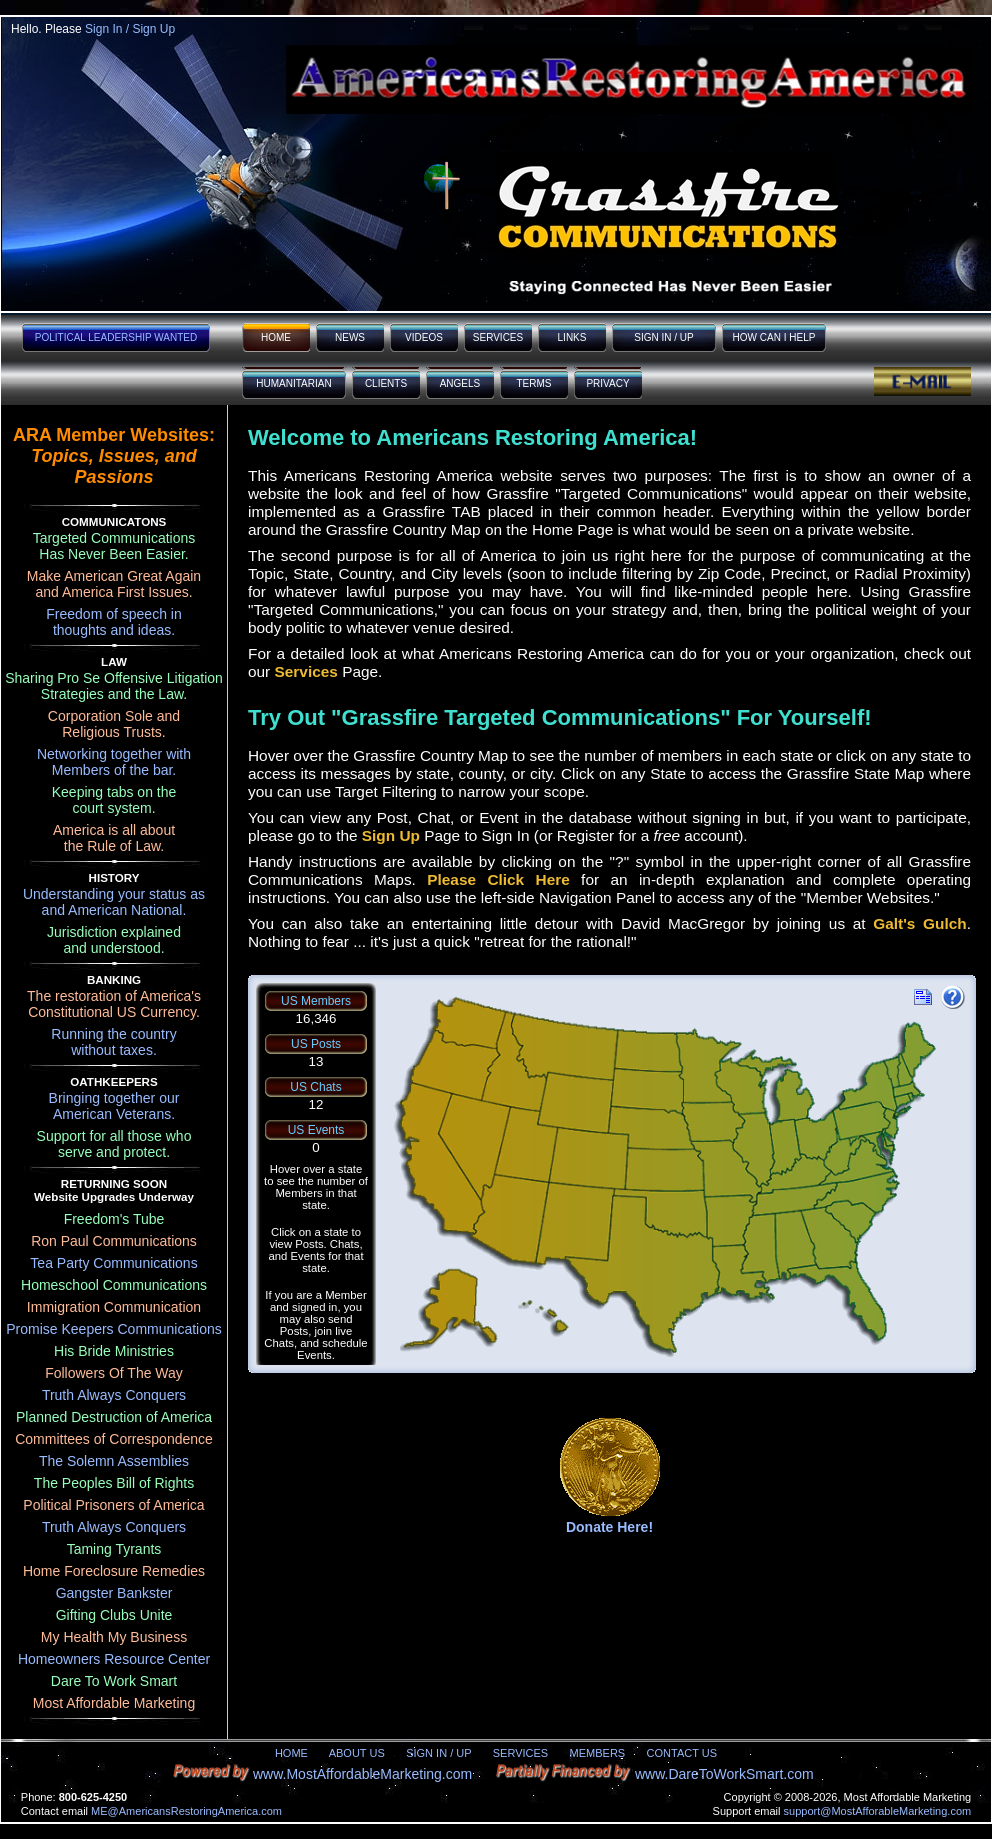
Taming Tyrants (114, 1549)
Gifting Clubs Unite (114, 1615)
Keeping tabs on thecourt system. (114, 800)
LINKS (572, 337)
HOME (276, 337)
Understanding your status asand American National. (114, 902)
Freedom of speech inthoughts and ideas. (113, 622)
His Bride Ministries (114, 1351)
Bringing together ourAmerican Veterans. (114, 1106)
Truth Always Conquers (114, 1395)
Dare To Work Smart (114, 1681)
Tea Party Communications (113, 1263)
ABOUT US (357, 1753)
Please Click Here (498, 879)
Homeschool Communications (114, 1285)
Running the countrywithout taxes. (113, 1042)
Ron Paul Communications (114, 1241)
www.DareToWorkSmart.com (724, 1774)
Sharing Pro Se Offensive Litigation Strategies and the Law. (114, 686)
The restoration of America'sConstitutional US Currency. (114, 1004)
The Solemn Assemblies (114, 1461)
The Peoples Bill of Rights (114, 1483)
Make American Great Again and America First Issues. (114, 584)
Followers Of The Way (114, 1373)
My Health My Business (114, 1637)
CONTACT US (682, 1753)
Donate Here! (609, 1527)
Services (306, 671)
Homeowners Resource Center (114, 1659)
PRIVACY (607, 383)
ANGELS (460, 383)
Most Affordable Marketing (114, 1703)
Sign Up (391, 835)
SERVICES (498, 337)
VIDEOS (424, 337)
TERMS (534, 383)
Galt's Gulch (919, 923)
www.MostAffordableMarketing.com (362, 1774)
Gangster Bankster (114, 1593)
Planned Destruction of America (114, 1417)
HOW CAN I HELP (774, 337)
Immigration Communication (114, 1307)
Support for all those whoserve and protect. (114, 1144)
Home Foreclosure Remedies (114, 1571)
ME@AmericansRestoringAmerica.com (186, 1811)
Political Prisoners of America (113, 1505)
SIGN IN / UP (663, 337)
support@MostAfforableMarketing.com (878, 1811)
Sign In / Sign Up (130, 29)
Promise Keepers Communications (114, 1329)
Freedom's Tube (114, 1219)
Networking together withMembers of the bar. (114, 762)
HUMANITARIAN (293, 383)
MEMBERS (598, 1753)
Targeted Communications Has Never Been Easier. (114, 546)
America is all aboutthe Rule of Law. (114, 838)
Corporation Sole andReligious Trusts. (114, 724)
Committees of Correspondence (114, 1439)
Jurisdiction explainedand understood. (114, 940)
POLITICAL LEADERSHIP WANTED (116, 337)
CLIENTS (386, 383)
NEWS (350, 337)
